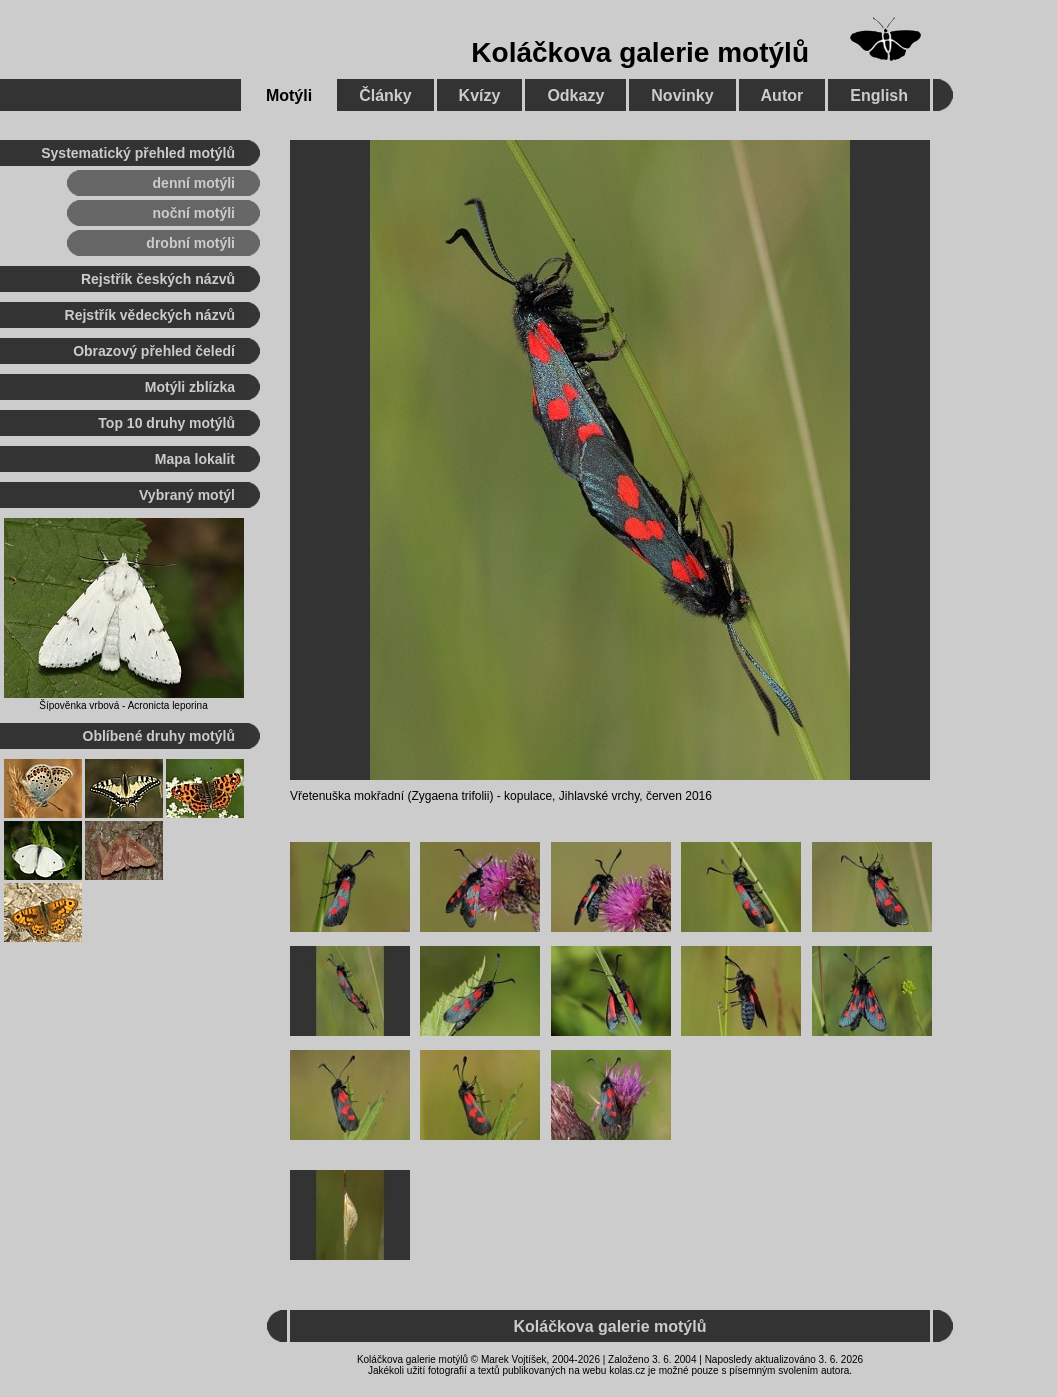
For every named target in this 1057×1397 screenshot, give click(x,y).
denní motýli (194, 183)
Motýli (289, 95)
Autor (782, 95)
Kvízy (480, 95)
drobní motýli (190, 243)
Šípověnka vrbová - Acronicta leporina (123, 705)
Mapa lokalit (195, 459)
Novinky (682, 95)
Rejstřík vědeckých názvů (150, 315)
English (879, 95)
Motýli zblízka (190, 387)
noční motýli (194, 213)
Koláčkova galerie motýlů (640, 52)
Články (385, 95)
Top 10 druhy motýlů (166, 423)
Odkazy (575, 95)
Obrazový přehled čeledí (154, 351)
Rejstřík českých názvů (158, 279)
